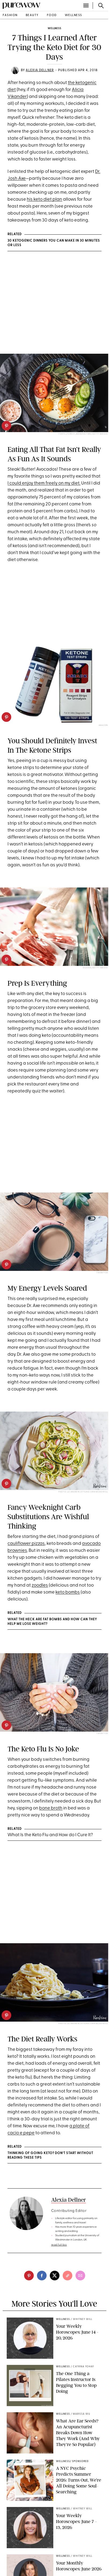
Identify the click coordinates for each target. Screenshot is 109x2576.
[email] (80, 2275)
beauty (32, 15)
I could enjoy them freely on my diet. (43, 483)
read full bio (59, 2244)
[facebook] (42, 2275)
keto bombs (67, 1592)
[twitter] (54, 2275)
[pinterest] (6, 425)
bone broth (50, 1808)
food (52, 15)
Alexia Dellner (40, 70)
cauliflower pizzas (26, 1543)
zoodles (40, 1585)
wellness (73, 15)
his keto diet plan (44, 199)
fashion (10, 15)
